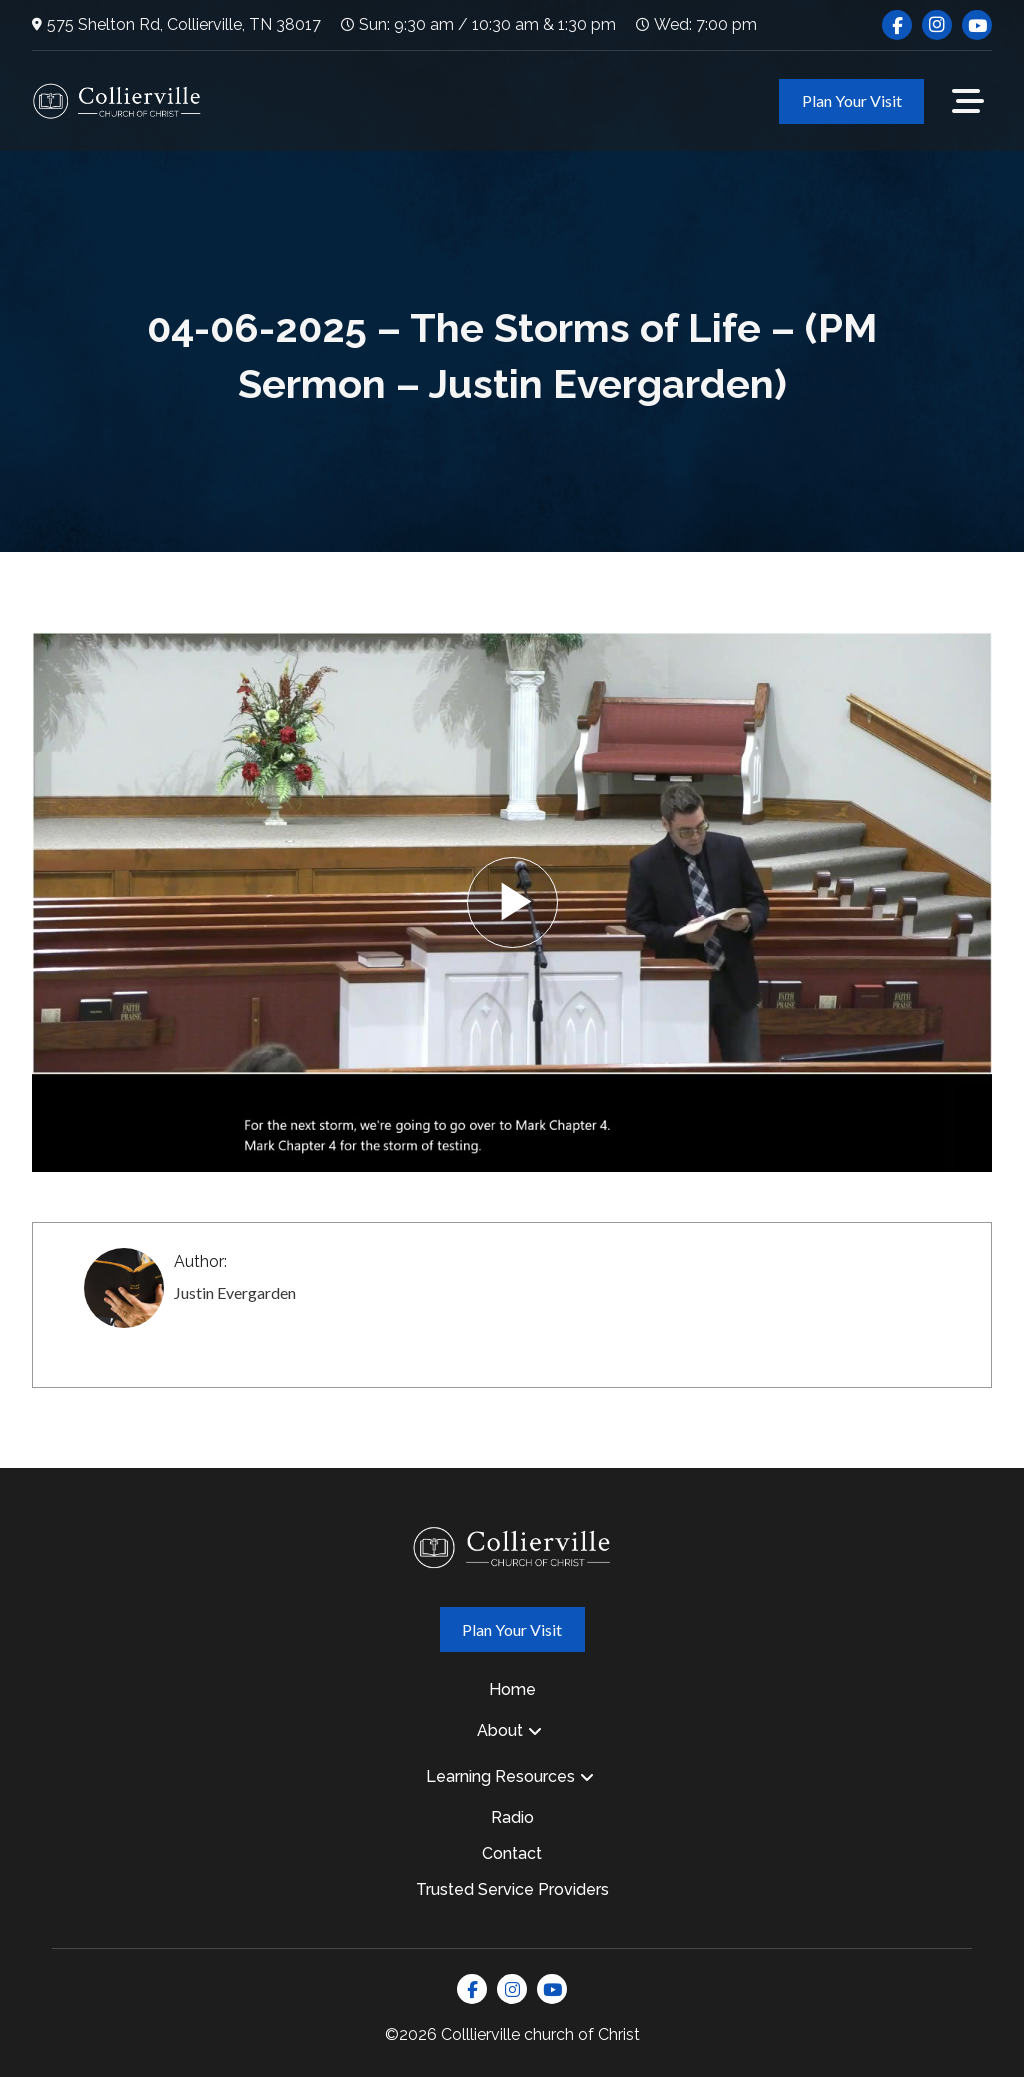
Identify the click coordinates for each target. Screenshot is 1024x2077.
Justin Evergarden (235, 1292)
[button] (968, 101)
